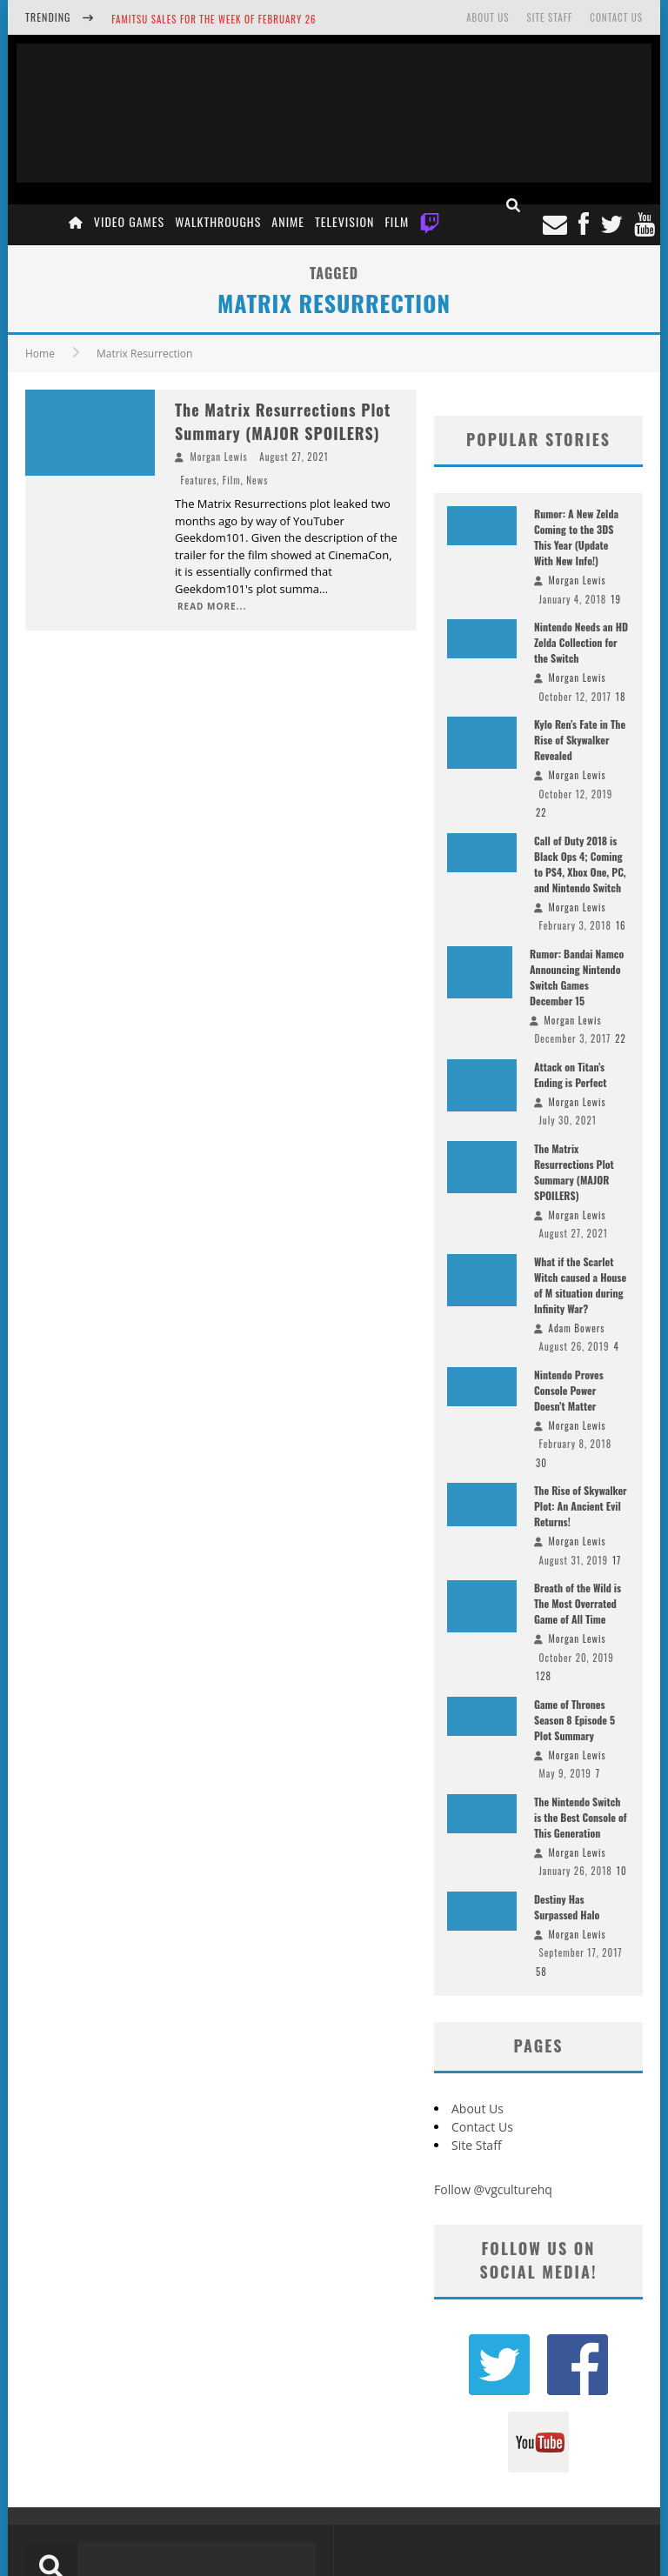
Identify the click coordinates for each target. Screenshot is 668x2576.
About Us (487, 17)
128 (543, 1676)
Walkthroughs (218, 221)
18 (621, 697)
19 (616, 599)
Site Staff (549, 17)
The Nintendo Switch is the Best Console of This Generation (580, 1817)
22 (541, 812)
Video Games (129, 221)
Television (344, 221)
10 (622, 1871)
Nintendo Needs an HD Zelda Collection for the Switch (581, 642)
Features (199, 480)
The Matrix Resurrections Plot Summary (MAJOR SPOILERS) (283, 421)
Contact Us (616, 17)
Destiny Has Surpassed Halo (566, 1907)
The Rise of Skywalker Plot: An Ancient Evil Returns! (580, 1506)
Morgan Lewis (219, 457)
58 (541, 1972)
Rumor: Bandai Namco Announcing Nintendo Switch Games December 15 (577, 977)
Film (396, 221)
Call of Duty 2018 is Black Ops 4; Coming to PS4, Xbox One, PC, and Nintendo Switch (580, 864)
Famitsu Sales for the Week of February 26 (213, 19)
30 (541, 1463)
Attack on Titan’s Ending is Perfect (570, 1074)
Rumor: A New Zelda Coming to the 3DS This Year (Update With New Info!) (576, 537)
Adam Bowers (577, 1328)
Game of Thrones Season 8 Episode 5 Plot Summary (574, 1720)
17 (616, 1560)
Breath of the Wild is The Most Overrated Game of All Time (577, 1603)
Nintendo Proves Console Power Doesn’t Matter (569, 1390)
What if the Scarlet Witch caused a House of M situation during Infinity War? (580, 1285)
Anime (287, 221)
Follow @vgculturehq (493, 2189)
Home (40, 353)
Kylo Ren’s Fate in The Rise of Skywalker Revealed (579, 740)
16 (621, 925)
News (257, 480)
